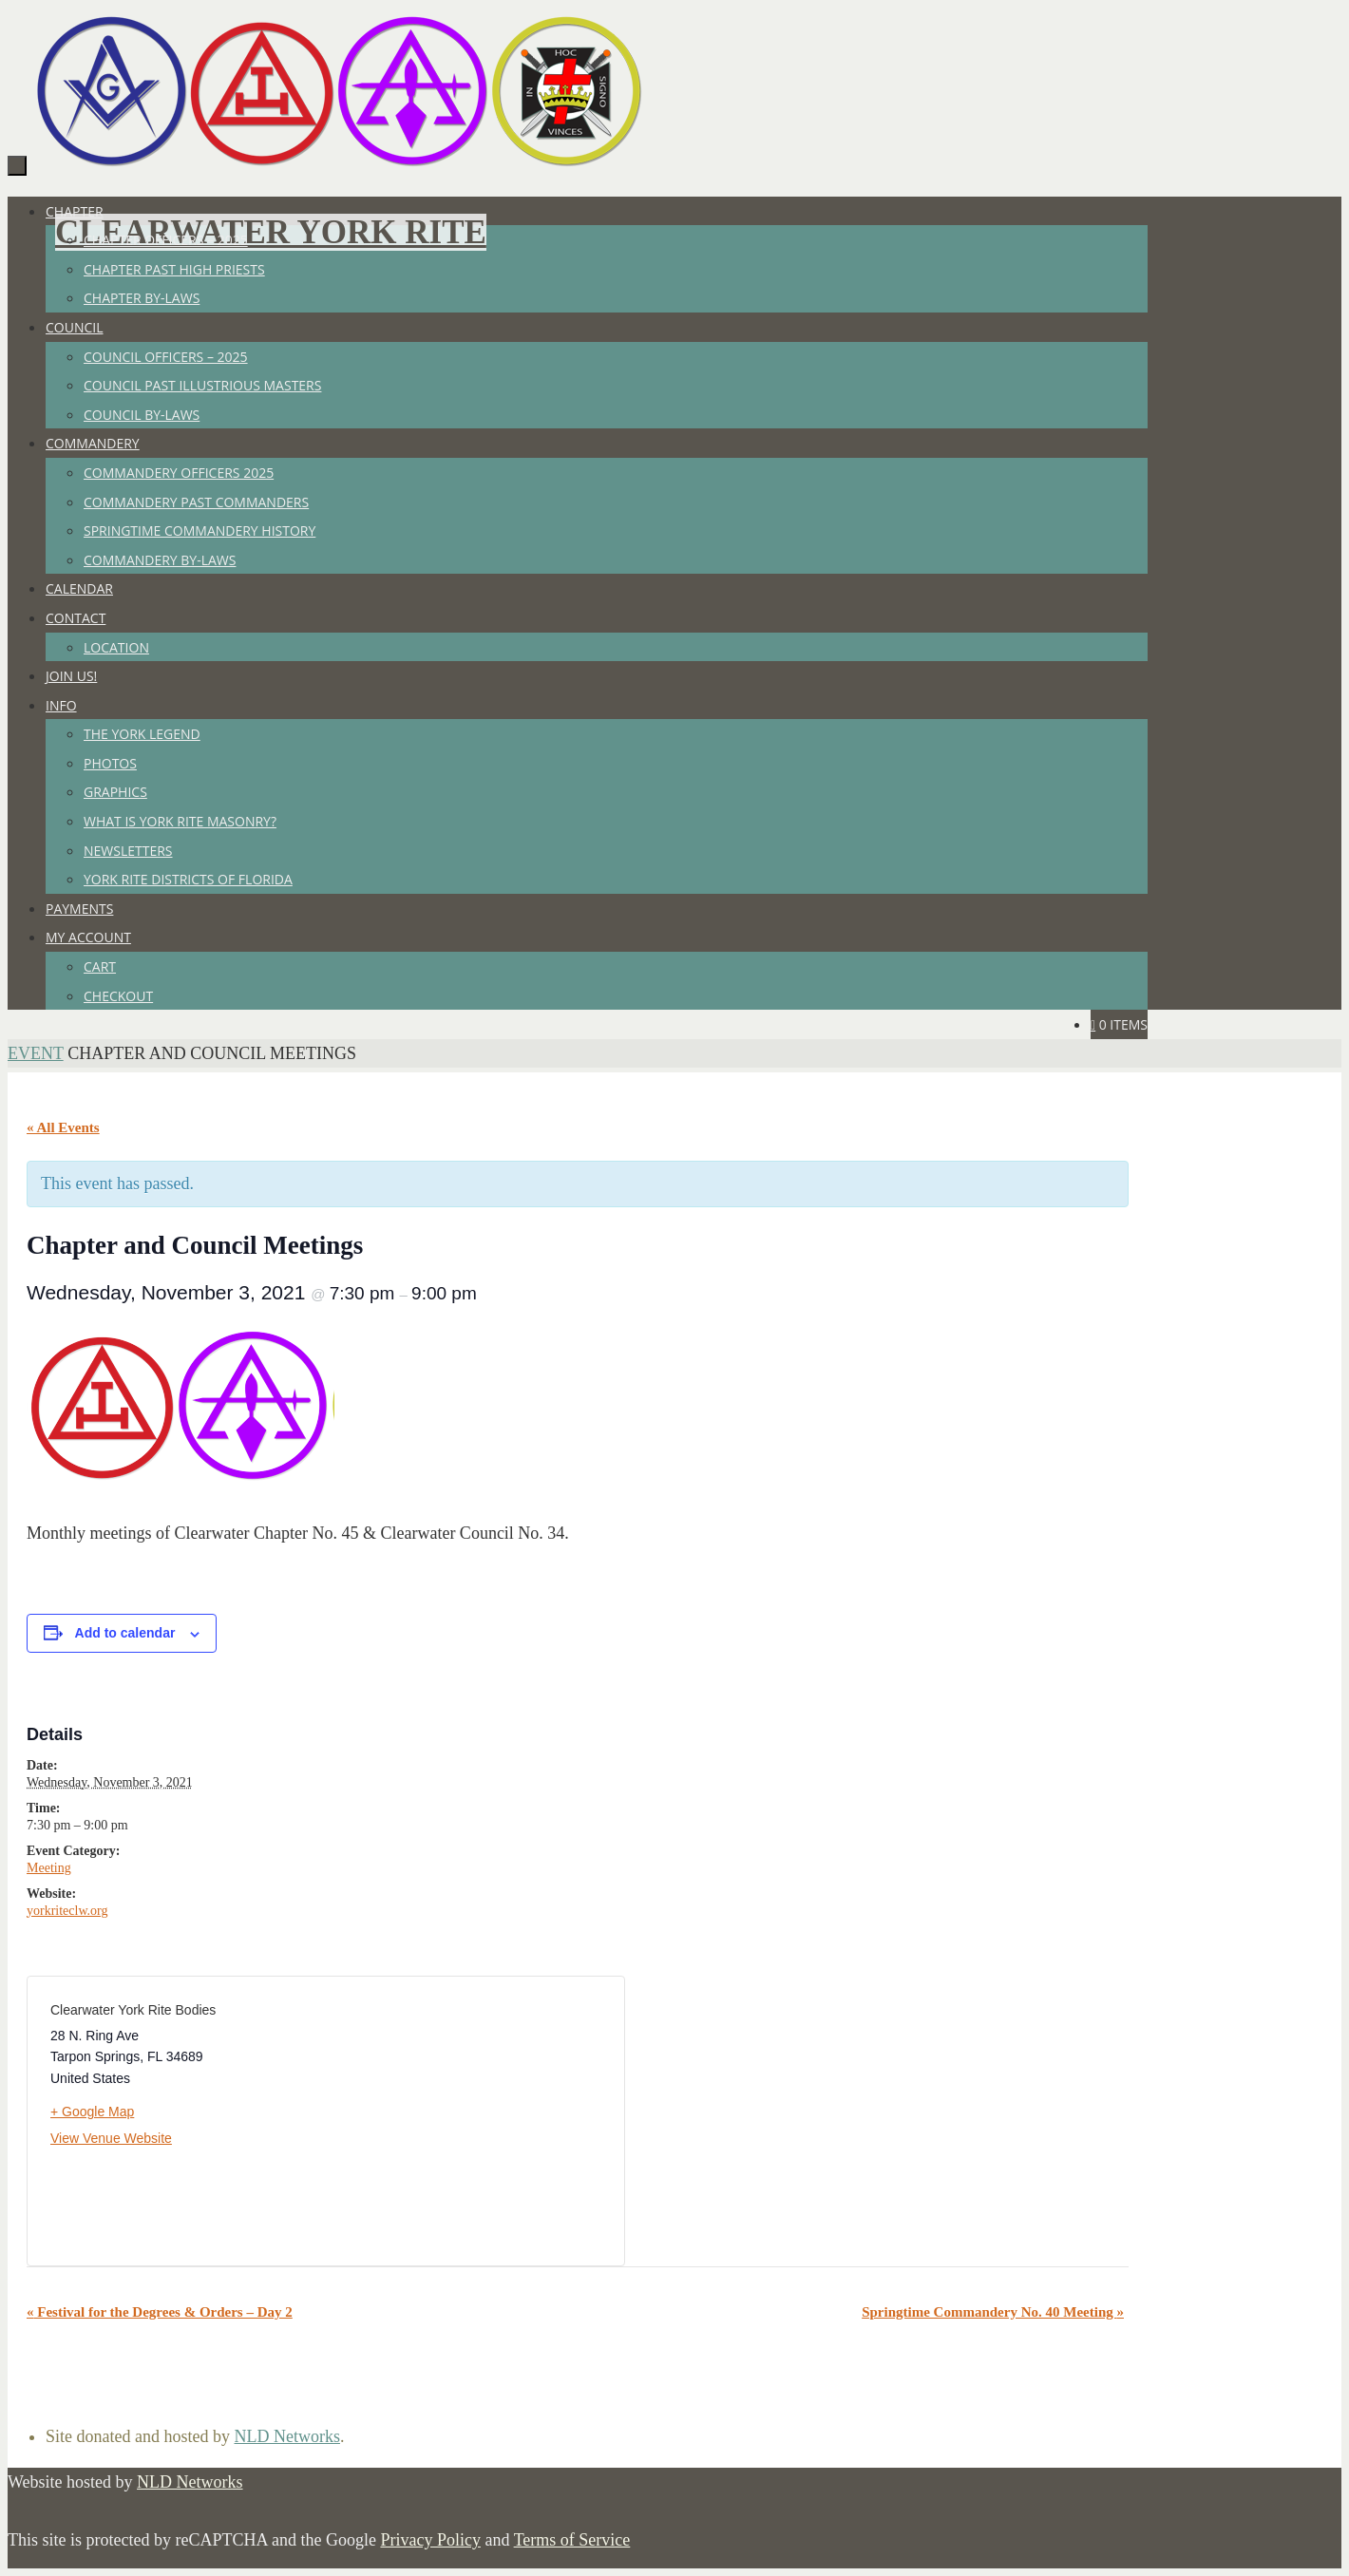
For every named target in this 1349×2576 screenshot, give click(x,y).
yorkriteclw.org (67, 1911)
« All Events (63, 1127)
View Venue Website (111, 2138)
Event (36, 1053)
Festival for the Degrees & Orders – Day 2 (160, 2312)
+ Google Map (92, 2111)
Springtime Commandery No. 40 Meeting (993, 2312)
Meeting (49, 1868)
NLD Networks (286, 2436)
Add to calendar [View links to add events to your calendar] (125, 1632)
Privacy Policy (430, 2539)
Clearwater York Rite (270, 232)
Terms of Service (572, 2539)
